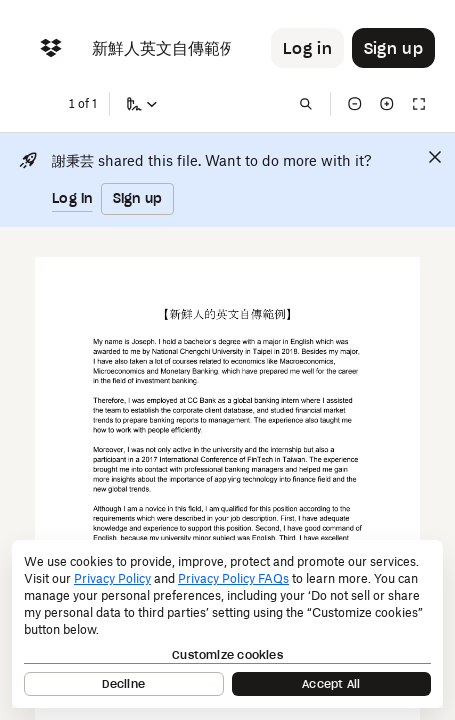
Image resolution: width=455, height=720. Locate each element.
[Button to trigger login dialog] (307, 48)
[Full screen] (419, 104)
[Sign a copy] (142, 104)
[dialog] (227, 624)
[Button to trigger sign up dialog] (393, 48)
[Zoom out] (355, 104)
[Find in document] (306, 104)
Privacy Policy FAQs (233, 578)
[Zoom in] (387, 104)
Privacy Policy (112, 578)
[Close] (435, 157)
